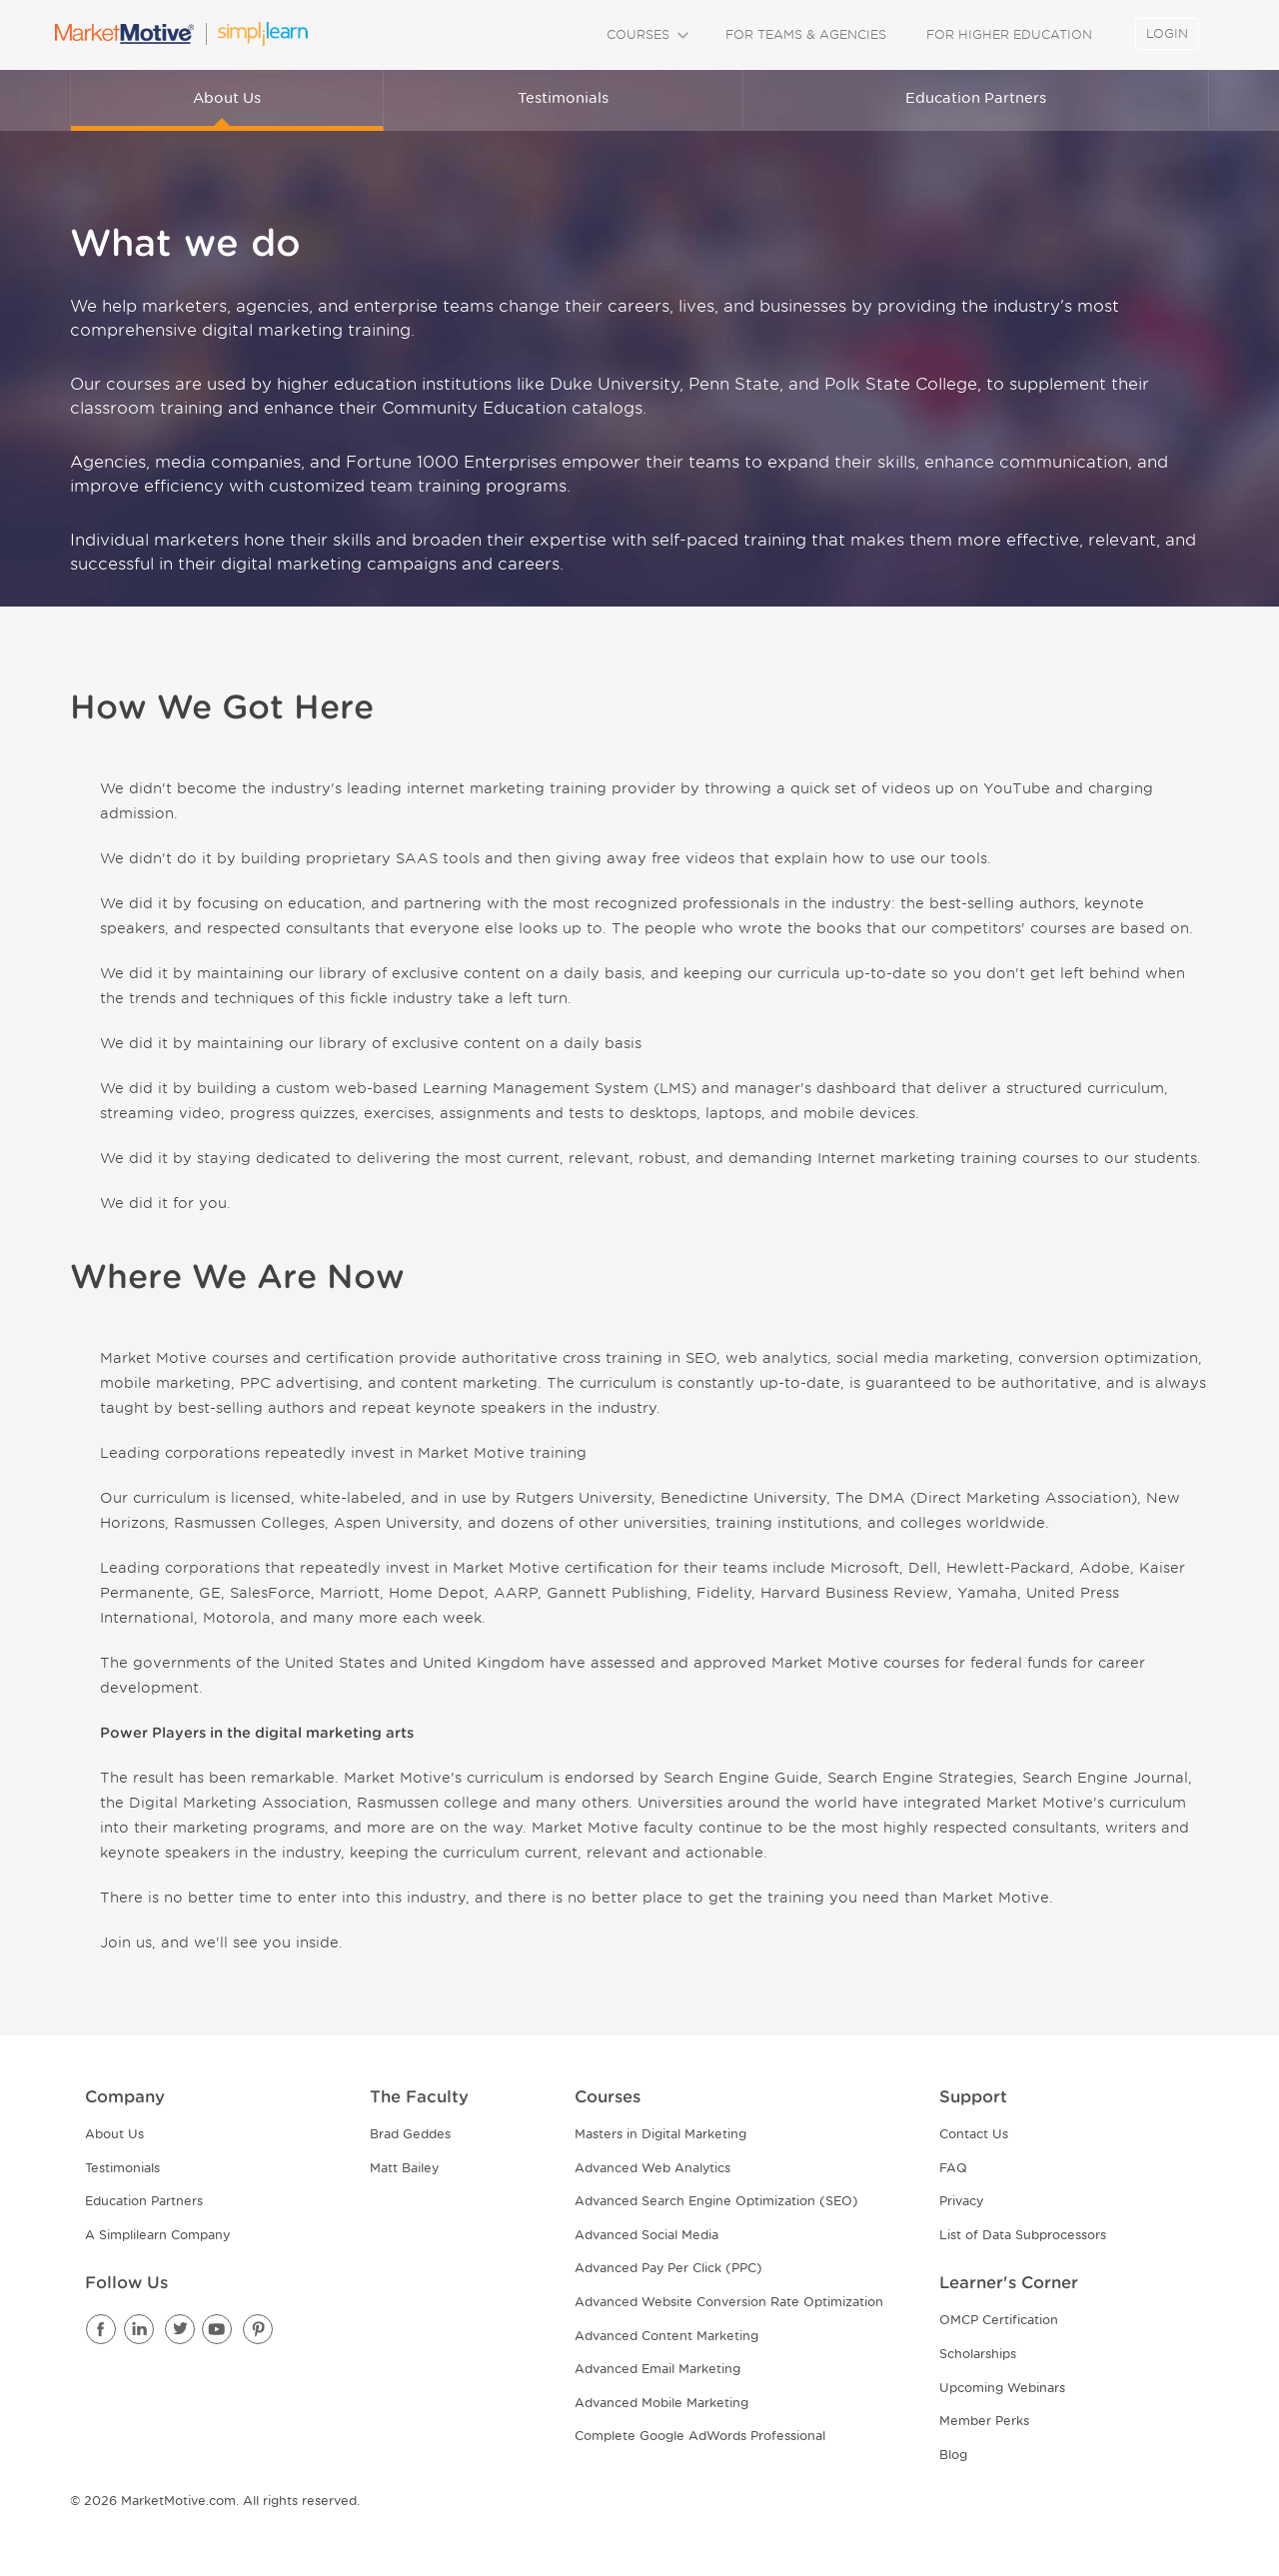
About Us (227, 98)
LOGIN (1167, 33)
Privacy (961, 2200)
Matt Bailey (404, 2167)
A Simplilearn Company (157, 2234)
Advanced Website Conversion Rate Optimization (729, 2301)
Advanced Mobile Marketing (661, 2402)
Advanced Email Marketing (657, 2368)
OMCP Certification (998, 2319)
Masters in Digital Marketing (660, 2133)
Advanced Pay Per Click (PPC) (668, 2267)
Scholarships (977, 2353)
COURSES (646, 34)
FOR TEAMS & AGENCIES (805, 34)
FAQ (953, 2167)
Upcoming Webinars (1002, 2387)
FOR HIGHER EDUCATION (1009, 34)
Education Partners (975, 98)
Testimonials (563, 98)
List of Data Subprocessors (1022, 2234)
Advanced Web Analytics (652, 2167)
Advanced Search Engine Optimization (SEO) (716, 2200)
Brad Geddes (410, 2133)
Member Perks (984, 2420)
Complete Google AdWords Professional (700, 2435)
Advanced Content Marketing (666, 2335)
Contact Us (973, 2133)
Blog (953, 2454)
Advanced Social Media (646, 2234)
